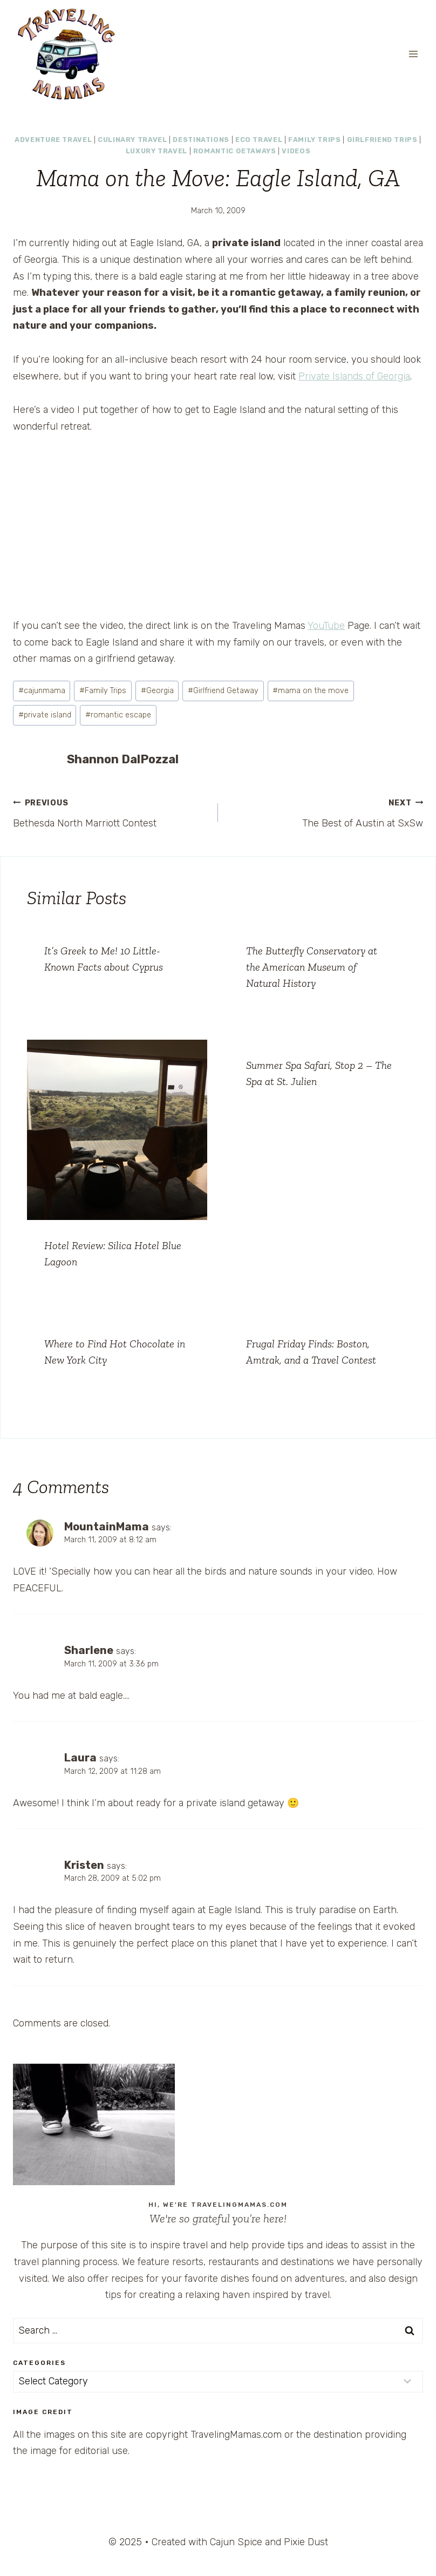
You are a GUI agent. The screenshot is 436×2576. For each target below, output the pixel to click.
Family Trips (314, 139)
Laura (80, 1757)
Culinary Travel (132, 139)
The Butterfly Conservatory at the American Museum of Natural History (311, 966)
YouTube (326, 626)
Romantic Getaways (234, 151)
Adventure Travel (53, 139)
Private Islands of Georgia (354, 376)
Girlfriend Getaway (223, 690)
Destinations (201, 139)
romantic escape (118, 715)
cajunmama (41, 690)
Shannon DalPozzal (123, 759)
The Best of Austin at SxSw (325, 812)
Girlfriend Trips (382, 139)
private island (44, 715)
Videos (296, 151)
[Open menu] (413, 53)
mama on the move (310, 690)
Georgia (157, 690)
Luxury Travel (156, 151)
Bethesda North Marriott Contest (110, 812)
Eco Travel (258, 139)
